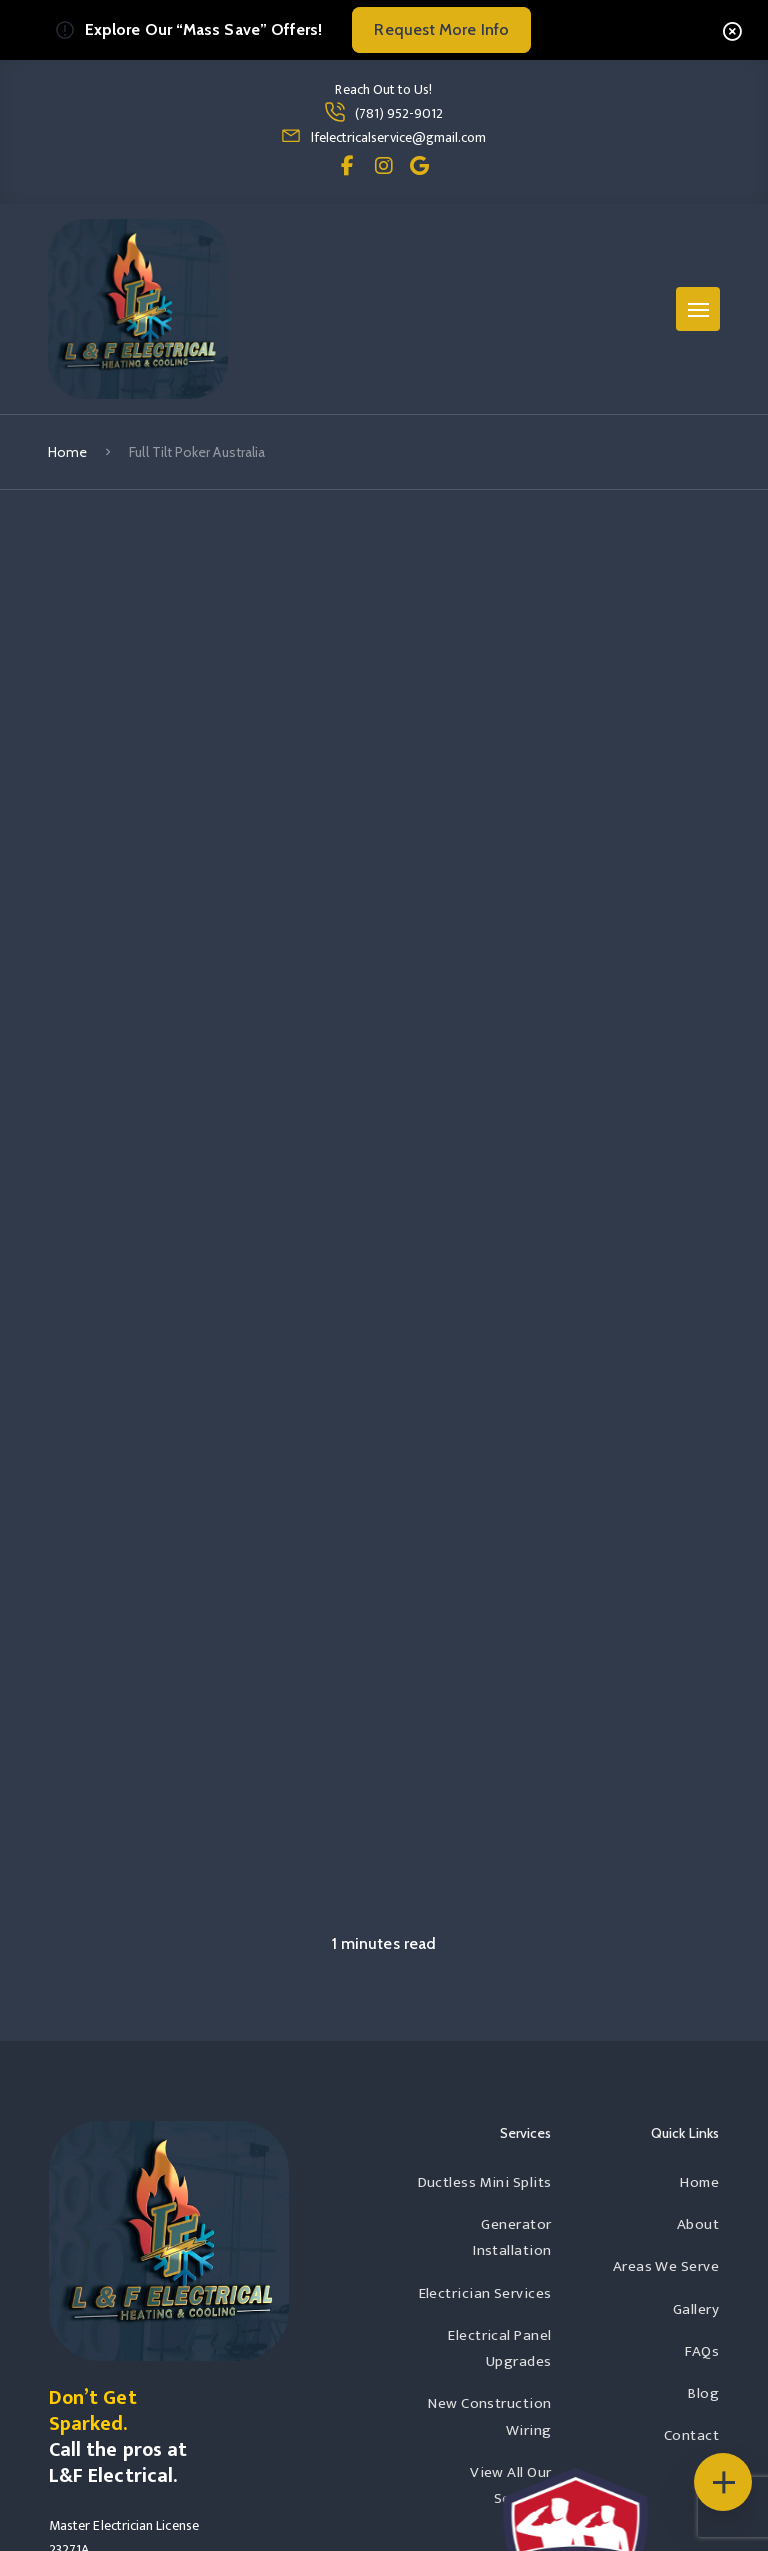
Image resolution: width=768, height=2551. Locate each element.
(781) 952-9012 (399, 113)
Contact (691, 2435)
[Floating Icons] (723, 2482)
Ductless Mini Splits (485, 2182)
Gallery (696, 2309)
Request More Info (441, 29)
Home (67, 452)
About (698, 2224)
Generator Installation (512, 2237)
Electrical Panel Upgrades (499, 2348)
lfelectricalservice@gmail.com (398, 137)
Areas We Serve (666, 2266)
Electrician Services (485, 2293)
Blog (703, 2393)
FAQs (702, 2351)
